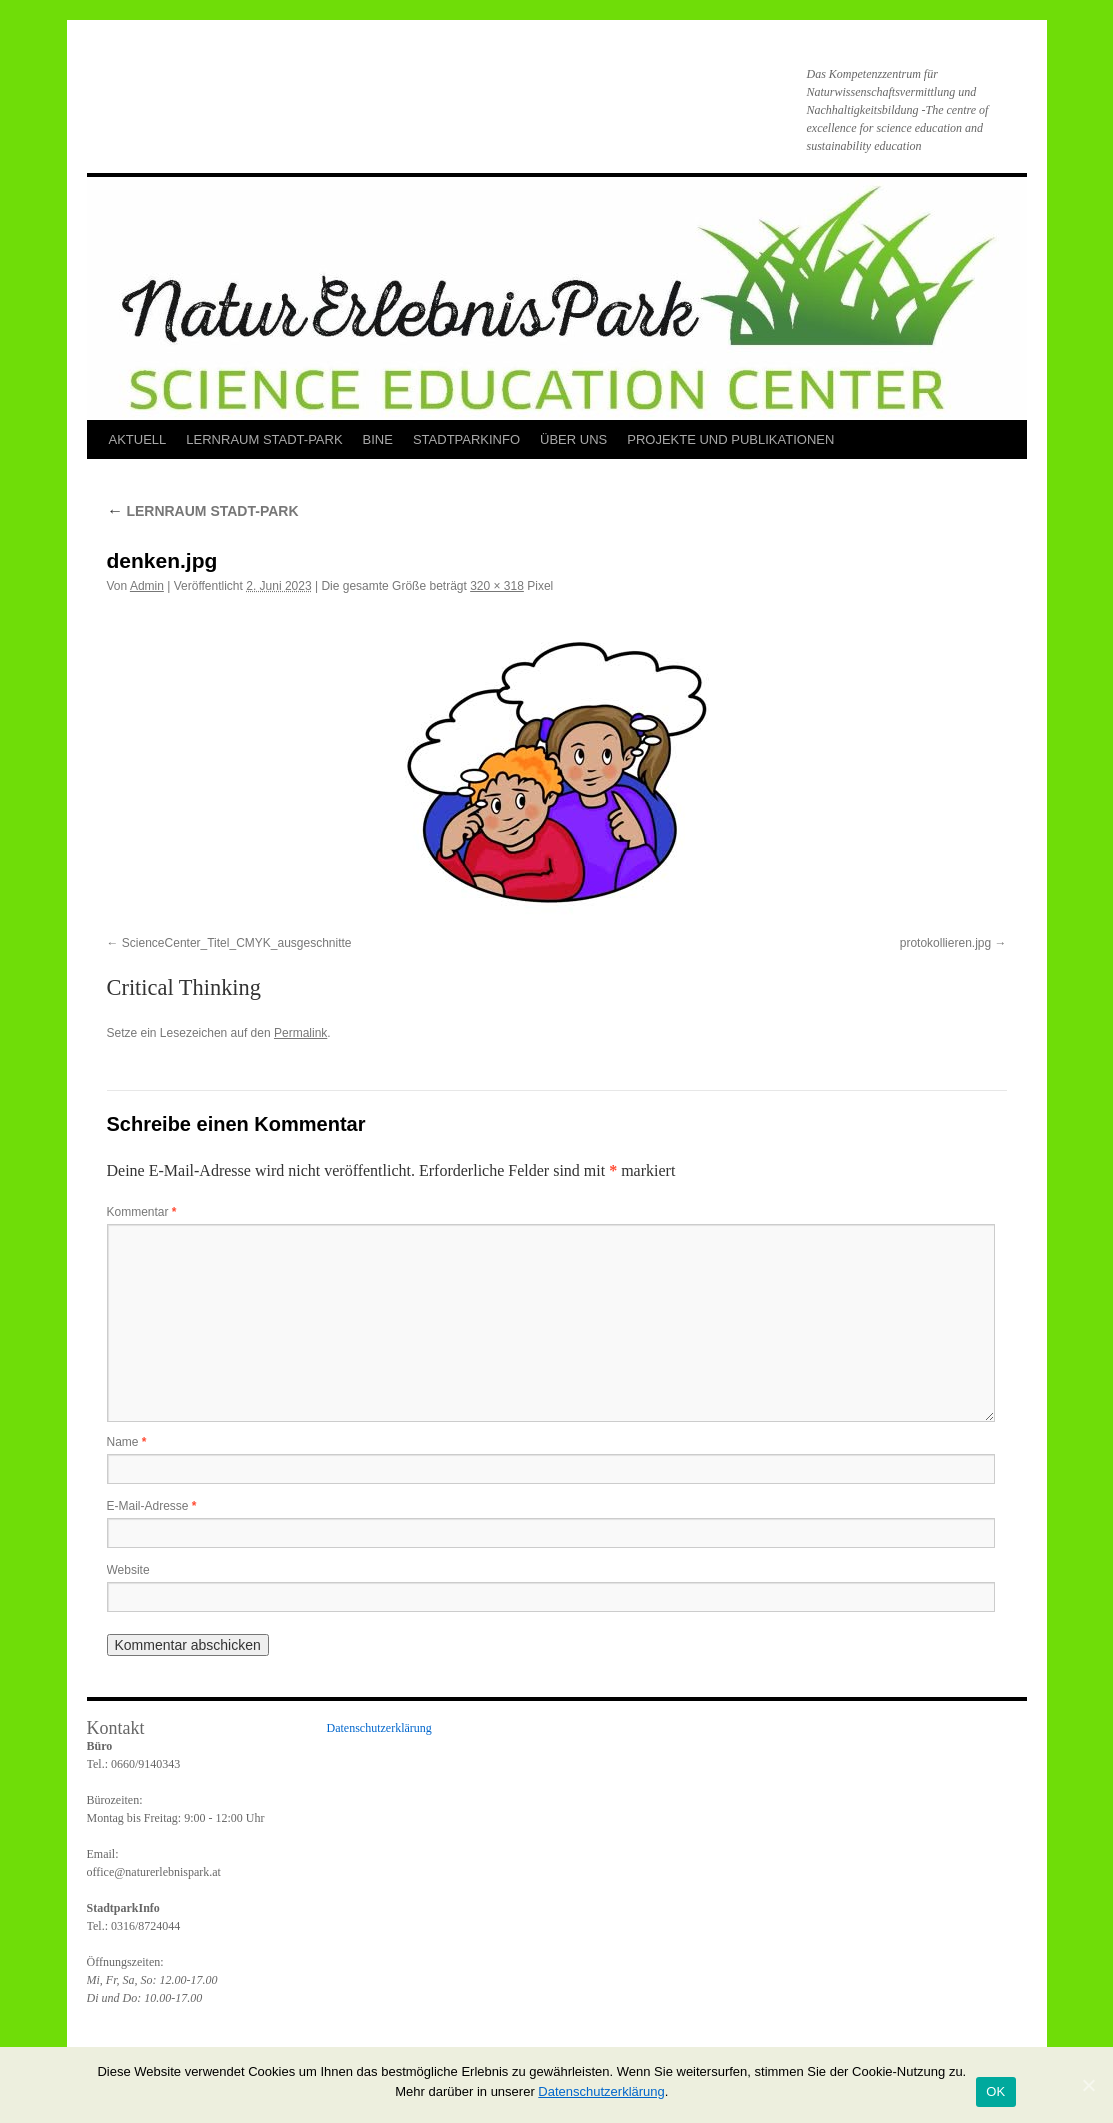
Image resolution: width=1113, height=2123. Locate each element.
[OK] (1088, 2085)
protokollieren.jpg (945, 943)
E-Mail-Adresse (152, 1506)
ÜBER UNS (573, 439)
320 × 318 (497, 586)
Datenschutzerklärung (379, 1728)
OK (995, 2091)
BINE (378, 439)
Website (128, 1570)
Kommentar (142, 1212)
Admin (147, 586)
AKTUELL (138, 439)
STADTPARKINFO (466, 439)
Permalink (300, 1033)
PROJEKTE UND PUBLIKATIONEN (730, 439)
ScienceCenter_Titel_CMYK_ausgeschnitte (237, 943)
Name (127, 1442)
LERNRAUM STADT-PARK (264, 439)
